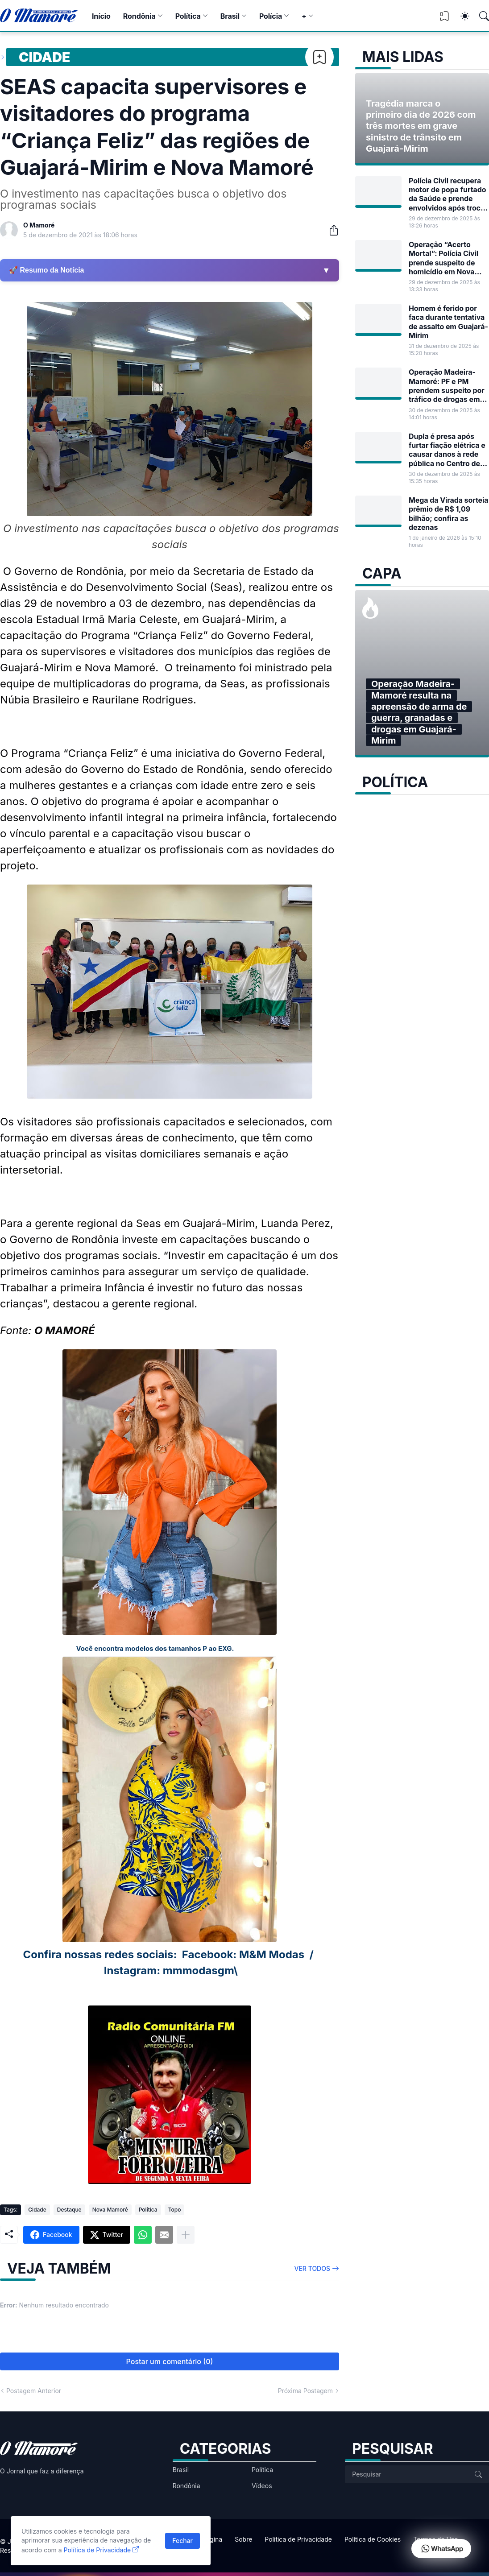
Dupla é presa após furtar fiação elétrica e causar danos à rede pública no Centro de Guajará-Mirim (447, 450)
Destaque (69, 2209)
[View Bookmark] (444, 19)
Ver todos (312, 2268)
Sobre (243, 2539)
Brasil (230, 16)
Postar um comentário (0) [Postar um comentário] (169, 2361)
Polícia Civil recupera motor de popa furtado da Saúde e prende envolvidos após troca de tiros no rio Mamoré (447, 194)
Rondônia (139, 16)
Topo (174, 2209)
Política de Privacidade (298, 2539)
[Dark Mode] (460, 16)
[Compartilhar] (330, 230)
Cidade (44, 57)
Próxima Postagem (305, 2390)
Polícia (270, 16)
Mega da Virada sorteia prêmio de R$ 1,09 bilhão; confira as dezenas (449, 514)
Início (101, 16)
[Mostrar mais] (186, 2235)
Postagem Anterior (33, 2390)
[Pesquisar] (480, 16)
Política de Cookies (372, 2539)
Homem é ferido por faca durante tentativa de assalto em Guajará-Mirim (448, 322)
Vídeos (262, 2485)
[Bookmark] (319, 57)
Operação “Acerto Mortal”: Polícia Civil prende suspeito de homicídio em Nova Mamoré (443, 258)
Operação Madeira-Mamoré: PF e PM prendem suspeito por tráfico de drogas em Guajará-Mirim (447, 386)
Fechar (182, 2540)
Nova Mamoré (110, 2209)
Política (188, 16)
